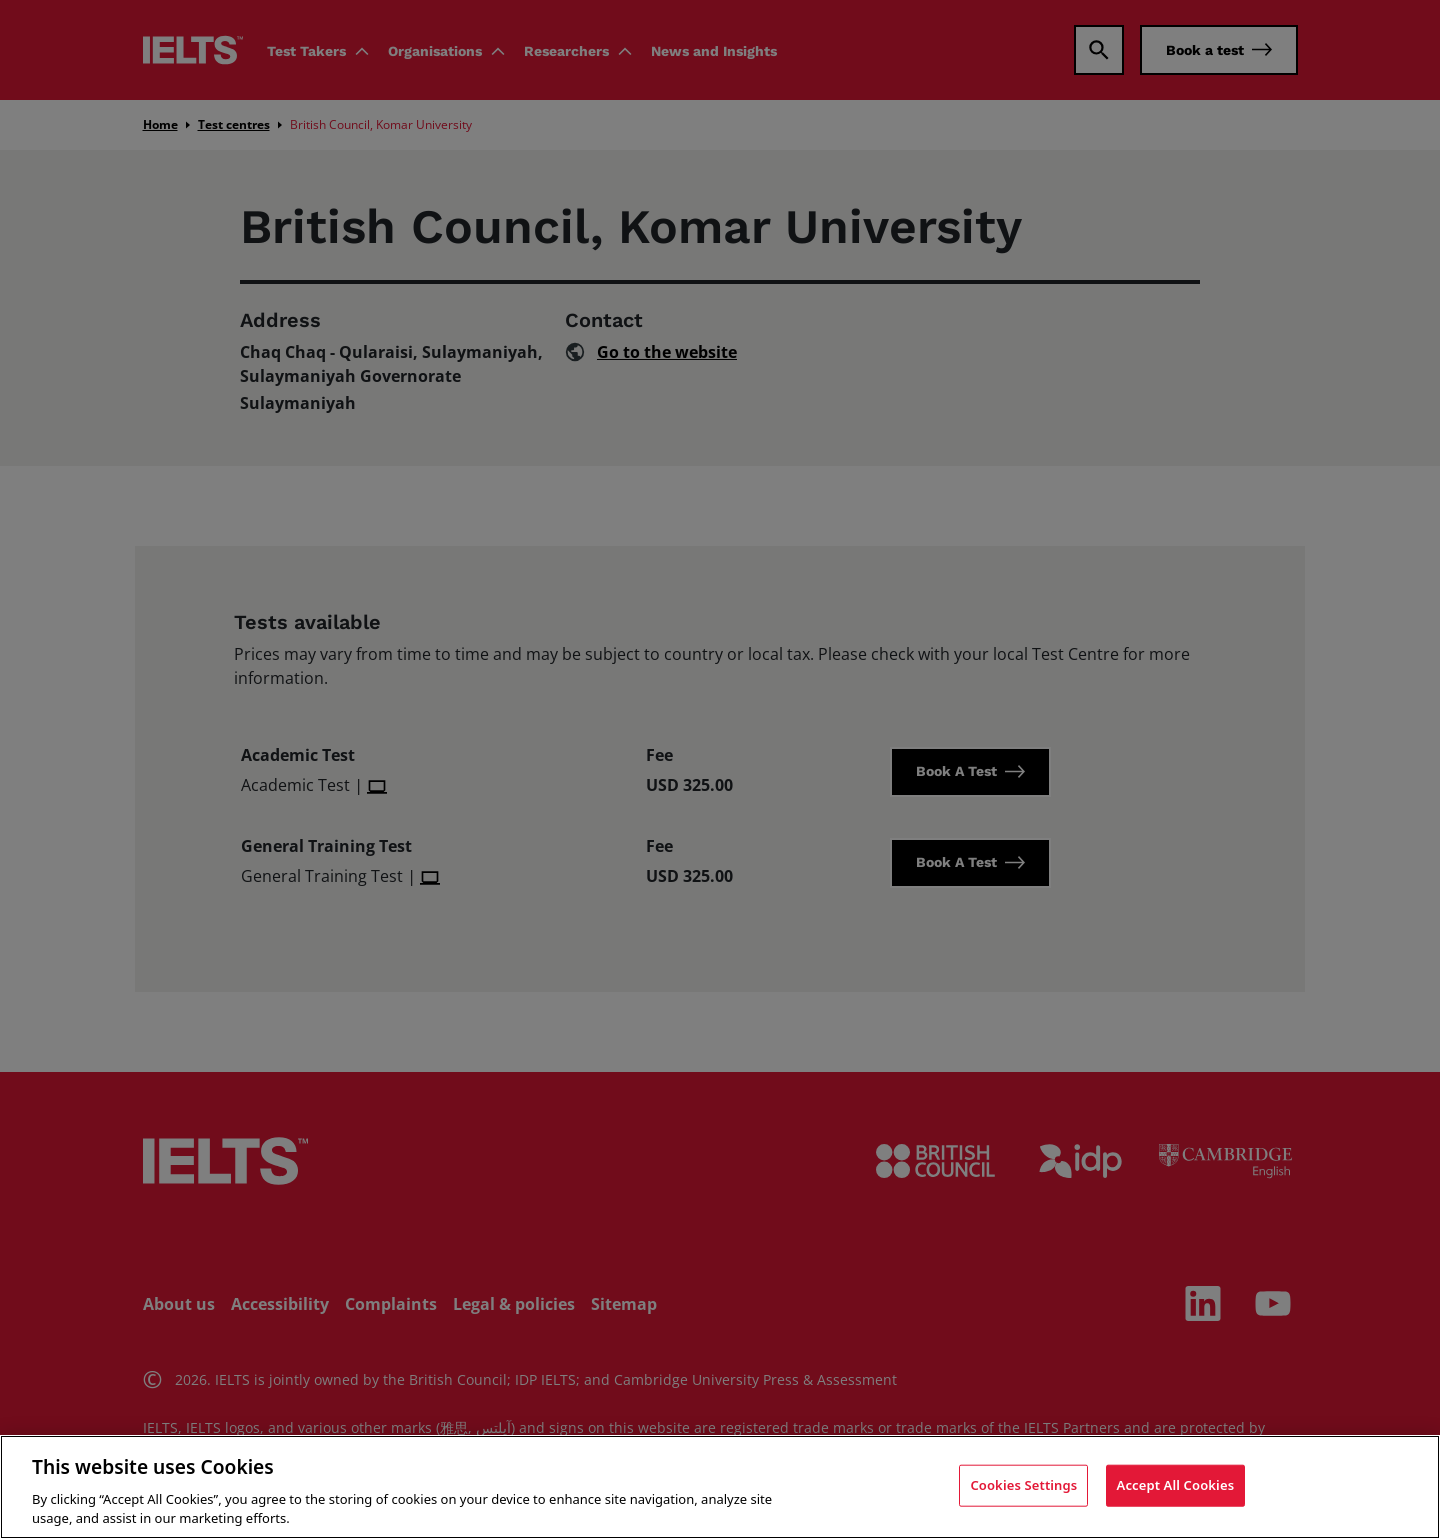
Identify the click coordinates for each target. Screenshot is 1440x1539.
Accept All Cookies (1176, 1485)
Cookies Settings (1023, 1485)
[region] (720, 1487)
